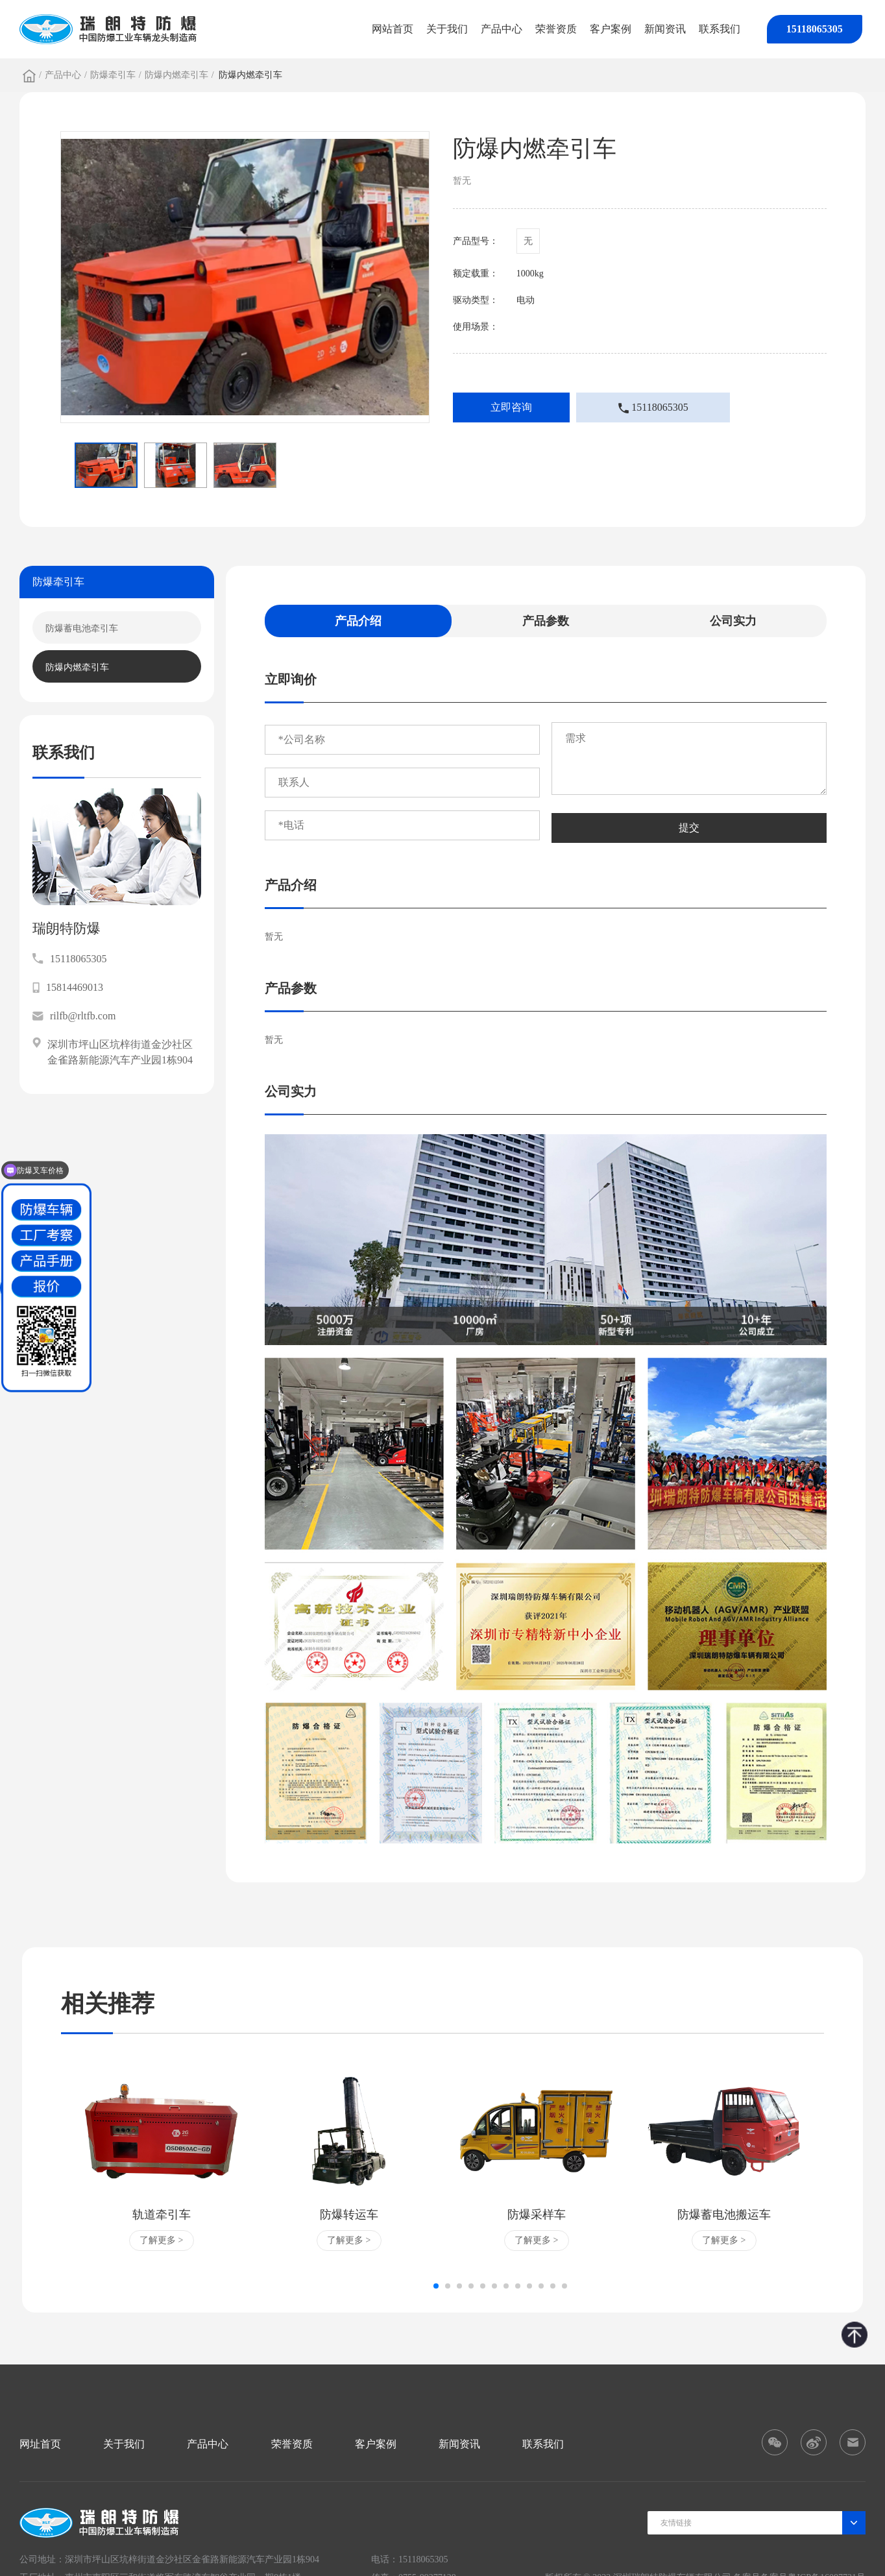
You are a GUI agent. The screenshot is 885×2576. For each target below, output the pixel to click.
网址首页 (40, 2443)
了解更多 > (161, 2240)
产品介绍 (358, 620)
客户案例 (610, 28)
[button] (436, 2286)
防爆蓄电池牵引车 (81, 628)
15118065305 (653, 407)
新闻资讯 (665, 28)
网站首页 (392, 28)
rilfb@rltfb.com (73, 1015)
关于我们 (447, 28)
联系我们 (719, 28)
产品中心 (501, 28)
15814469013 (67, 987)
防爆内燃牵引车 (176, 75)
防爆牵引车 (113, 75)
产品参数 (545, 620)
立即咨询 (511, 407)
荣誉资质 (556, 28)
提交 (689, 827)
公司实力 (733, 620)
